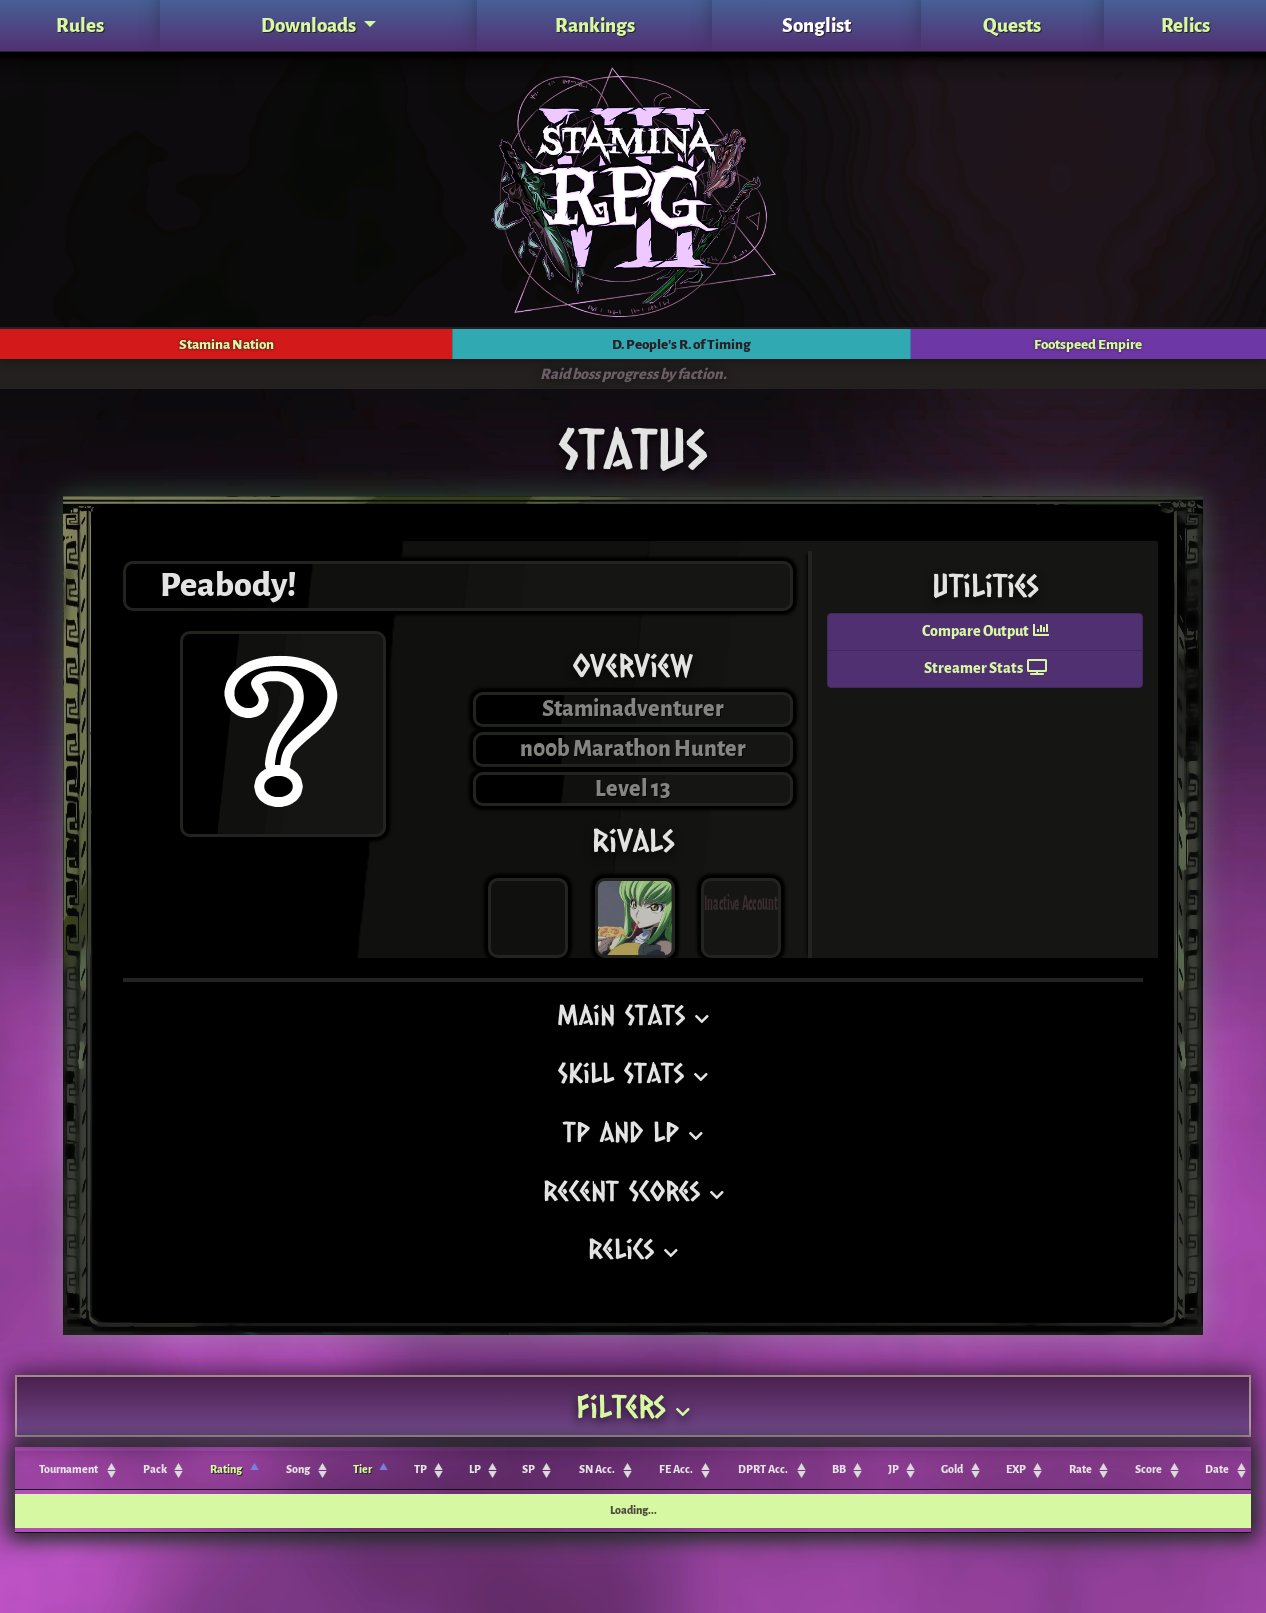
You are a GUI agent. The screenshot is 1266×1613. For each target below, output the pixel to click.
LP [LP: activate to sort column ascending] (475, 1469)
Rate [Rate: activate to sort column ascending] (1080, 1469)
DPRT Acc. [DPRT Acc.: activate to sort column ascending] (763, 1469)
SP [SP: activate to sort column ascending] (528, 1469)
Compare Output (985, 631)
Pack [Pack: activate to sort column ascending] (155, 1469)
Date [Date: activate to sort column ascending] (1217, 1469)
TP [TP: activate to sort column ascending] (420, 1469)
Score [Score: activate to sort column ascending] (1148, 1469)
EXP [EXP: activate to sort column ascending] (1016, 1469)
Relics (1185, 25)
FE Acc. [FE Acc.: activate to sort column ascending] (676, 1469)
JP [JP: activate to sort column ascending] (893, 1469)
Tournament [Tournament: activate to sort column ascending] (68, 1469)
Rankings (595, 25)
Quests (1012, 25)
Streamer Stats (985, 668)
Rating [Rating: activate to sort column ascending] (226, 1469)
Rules (80, 25)
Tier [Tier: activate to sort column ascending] (362, 1469)
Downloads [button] (310, 25)
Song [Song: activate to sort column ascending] (298, 1469)
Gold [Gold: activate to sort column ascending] (952, 1469)
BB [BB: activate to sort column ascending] (839, 1469)
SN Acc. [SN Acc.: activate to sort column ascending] (597, 1469)
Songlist (816, 25)
